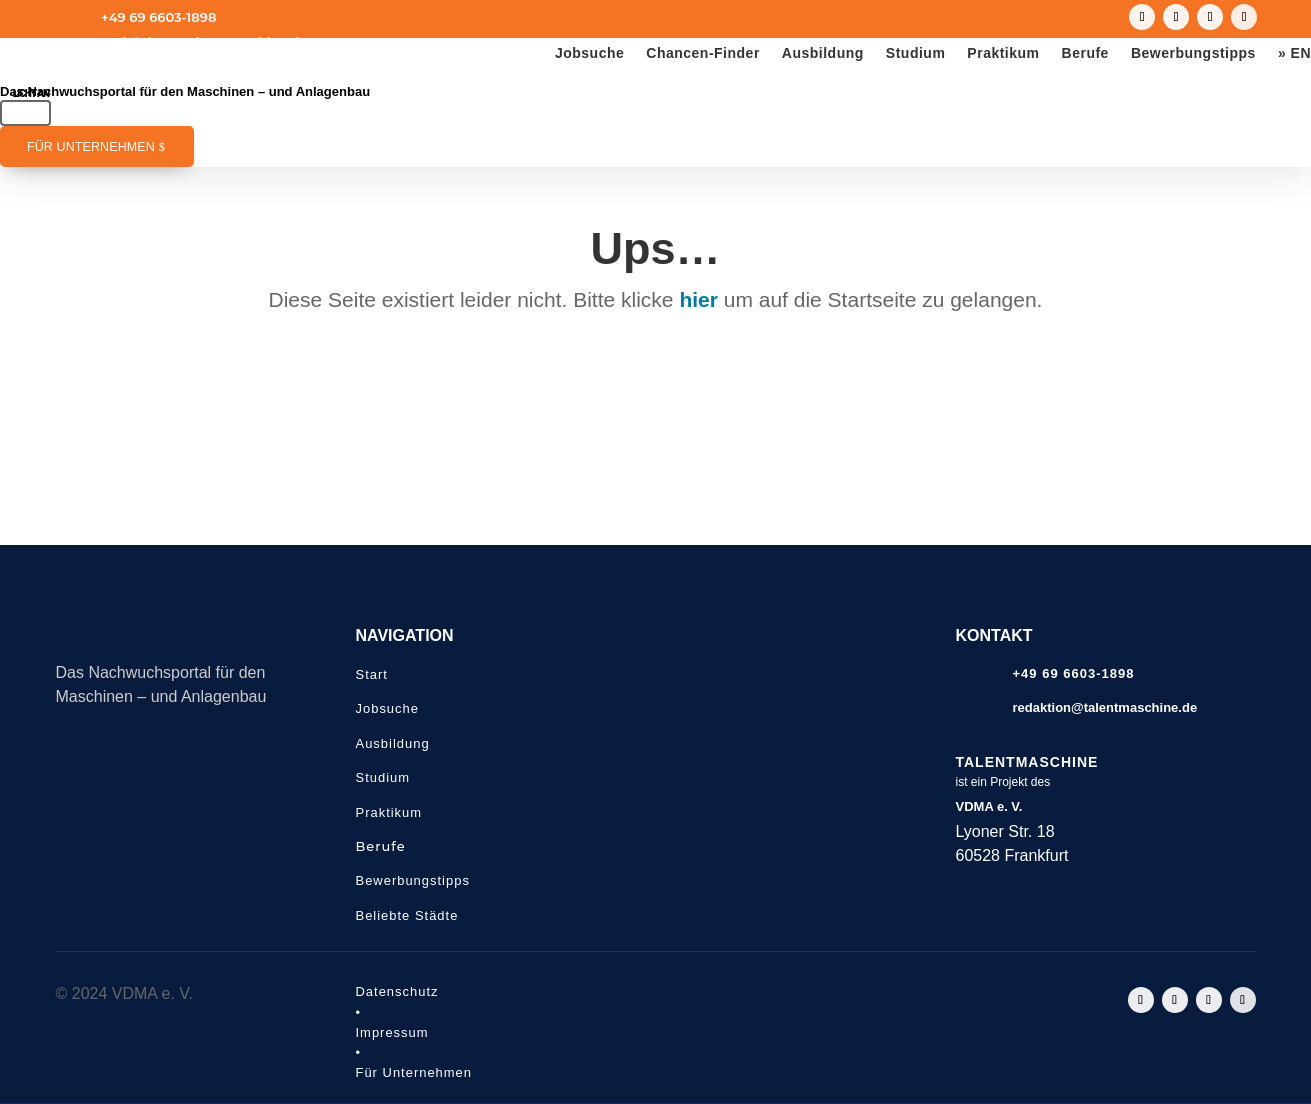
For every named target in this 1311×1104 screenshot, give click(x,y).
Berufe (1085, 53)
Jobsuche (589, 53)
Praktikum (1003, 53)
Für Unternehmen (91, 147)
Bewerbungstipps (1193, 53)
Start (372, 674)
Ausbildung (823, 53)
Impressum (392, 1032)
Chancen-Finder (703, 53)
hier (698, 299)
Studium (916, 53)
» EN (1294, 53)
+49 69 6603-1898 (158, 17)
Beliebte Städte (407, 915)
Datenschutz (397, 991)
